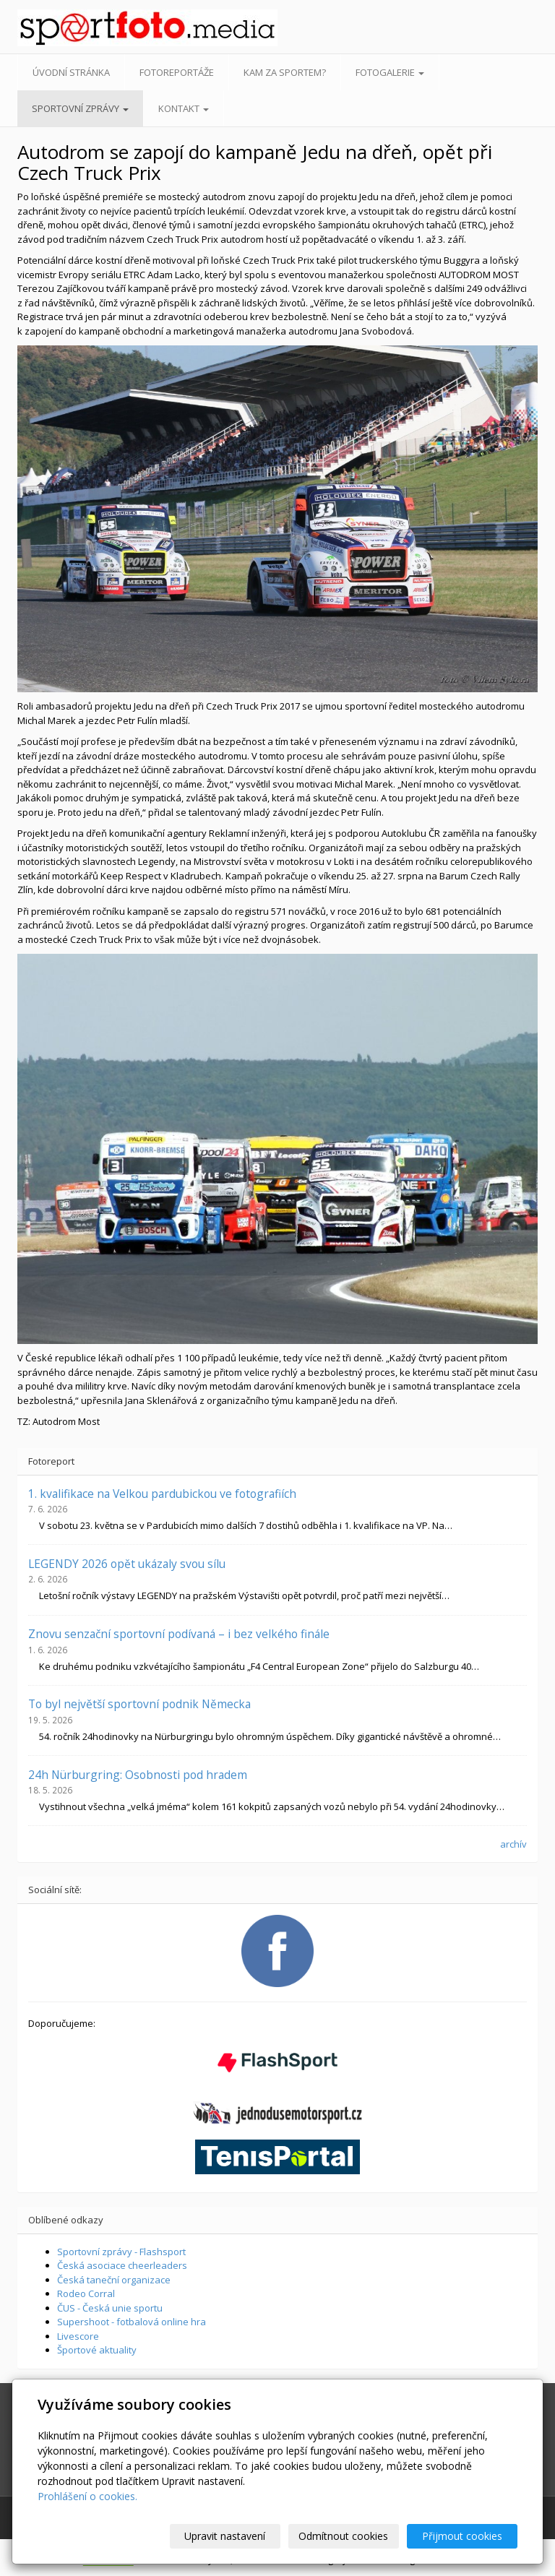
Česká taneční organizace (114, 2279)
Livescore (78, 2336)
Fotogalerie (390, 72)
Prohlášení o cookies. (87, 2496)
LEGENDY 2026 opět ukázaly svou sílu (126, 1564)
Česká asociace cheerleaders (122, 2265)
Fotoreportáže (176, 72)
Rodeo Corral (86, 2293)
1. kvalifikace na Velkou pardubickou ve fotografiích (162, 1494)
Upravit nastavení (224, 2536)
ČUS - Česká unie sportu (110, 2307)
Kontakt (183, 108)
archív (513, 1844)
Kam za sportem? (285, 72)
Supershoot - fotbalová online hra (131, 2321)
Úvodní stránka (71, 72)
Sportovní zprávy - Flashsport (121, 2251)
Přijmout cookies (462, 2536)
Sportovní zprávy (80, 108)
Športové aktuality (97, 2349)
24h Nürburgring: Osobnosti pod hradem (137, 1775)
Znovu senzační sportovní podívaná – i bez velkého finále (179, 1634)
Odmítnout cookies (343, 2536)
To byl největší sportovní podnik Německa (139, 1704)
